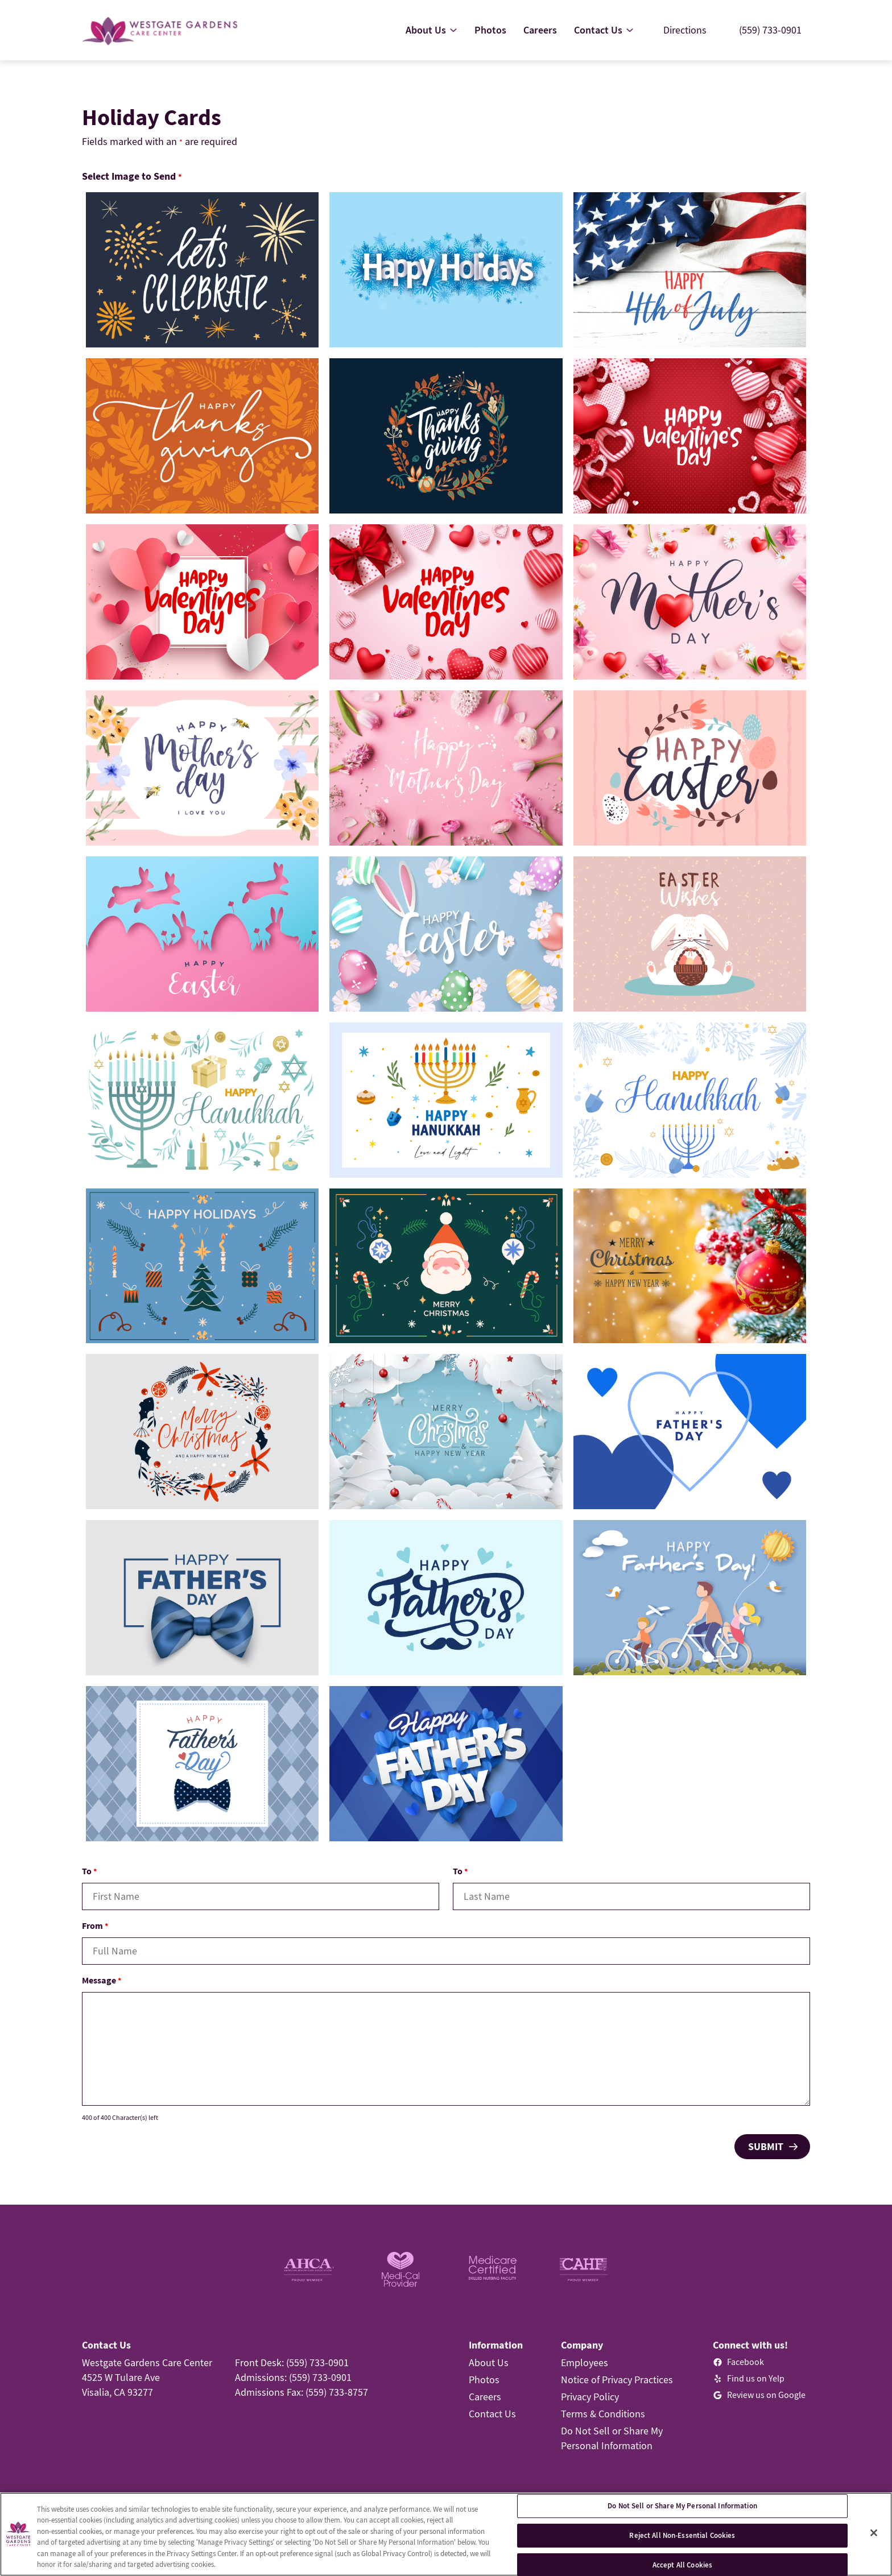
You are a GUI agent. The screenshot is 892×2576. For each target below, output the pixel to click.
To (89, 1871)
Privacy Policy (590, 2396)
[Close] (873, 2532)
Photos (484, 2379)
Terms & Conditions (603, 2413)
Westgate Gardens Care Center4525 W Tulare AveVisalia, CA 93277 (147, 2377)
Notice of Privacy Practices (617, 2379)
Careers (485, 2396)
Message (101, 1980)
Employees (584, 2362)
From (95, 1925)
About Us (489, 2362)
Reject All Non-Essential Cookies (682, 2535)
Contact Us (492, 2413)
